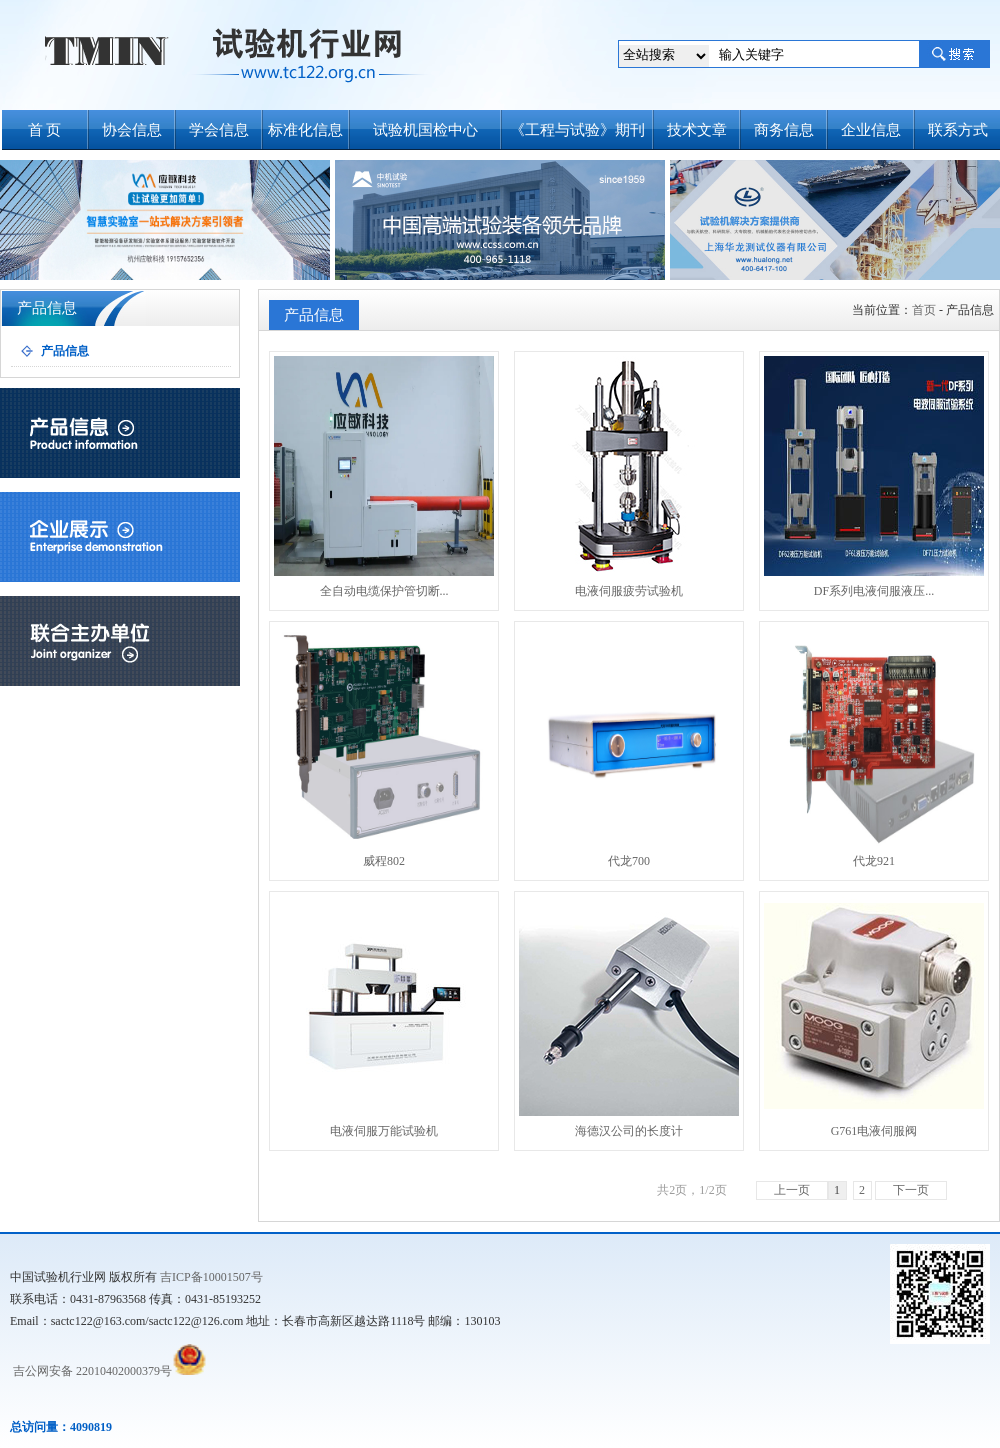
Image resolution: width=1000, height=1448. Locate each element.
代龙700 (629, 747)
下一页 (911, 1190)
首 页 (45, 130)
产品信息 (65, 351)
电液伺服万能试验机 (384, 1017)
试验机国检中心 (425, 130)
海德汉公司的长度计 (629, 1017)
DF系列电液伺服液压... (874, 477)
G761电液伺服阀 (874, 1017)
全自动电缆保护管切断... (384, 477)
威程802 (384, 747)
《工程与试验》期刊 (577, 130)
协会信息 (132, 130)
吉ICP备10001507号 (211, 1277)
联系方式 (958, 130)
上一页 (792, 1190)
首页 (924, 310)
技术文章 (697, 130)
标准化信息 (305, 130)
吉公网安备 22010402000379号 (91, 1371)
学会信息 (219, 130)
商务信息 (784, 130)
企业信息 (871, 130)
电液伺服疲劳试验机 (629, 477)
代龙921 (874, 747)
